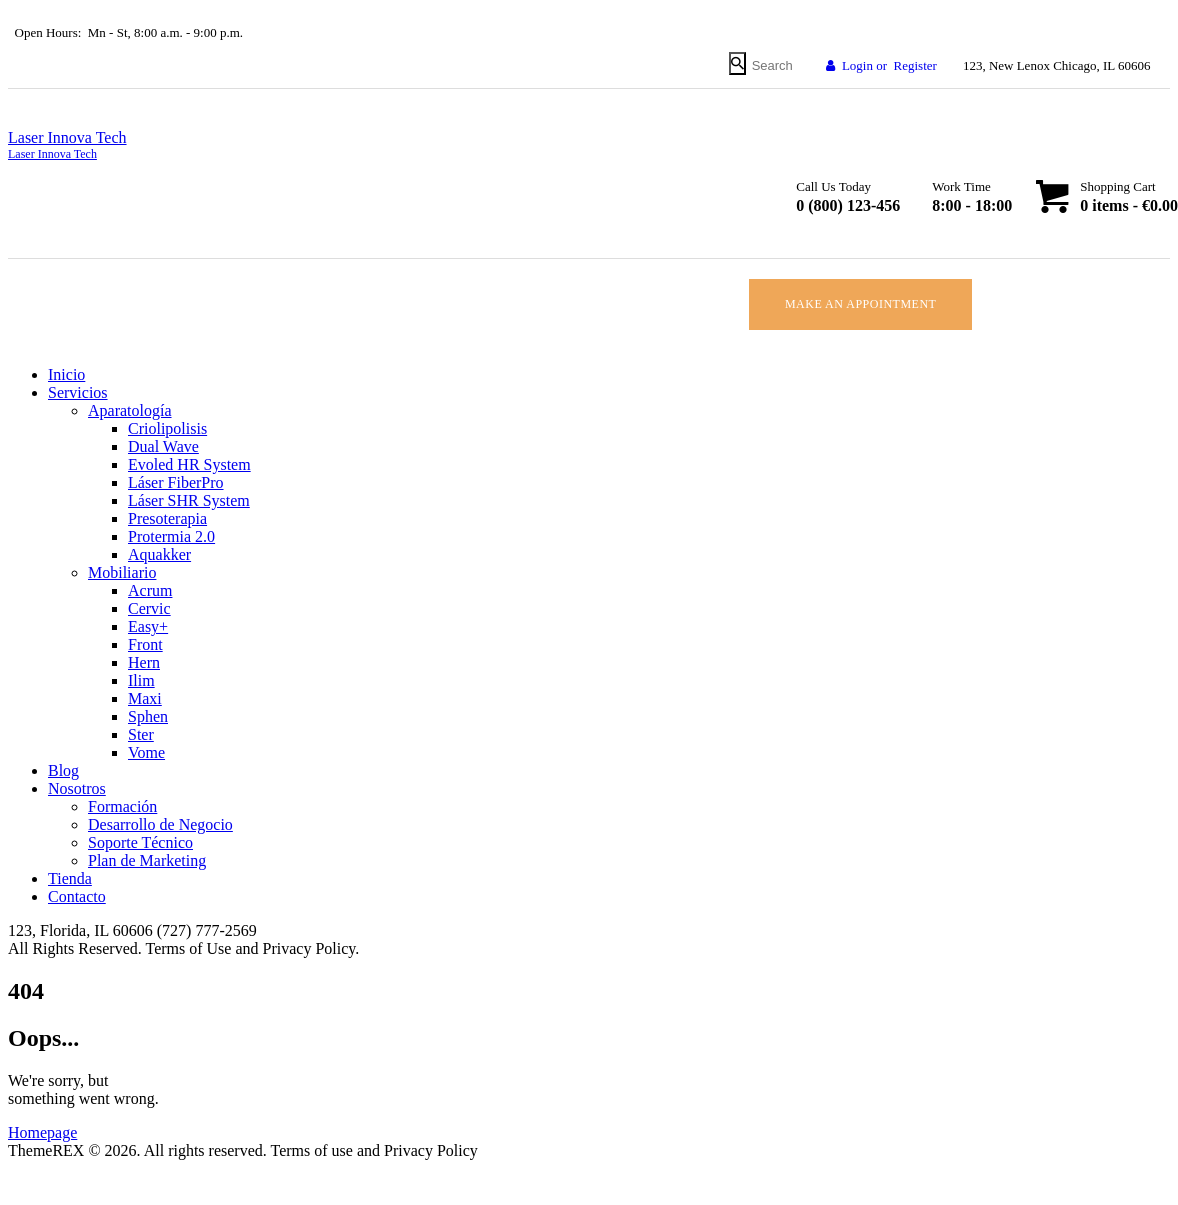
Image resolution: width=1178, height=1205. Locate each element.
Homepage (42, 1132)
